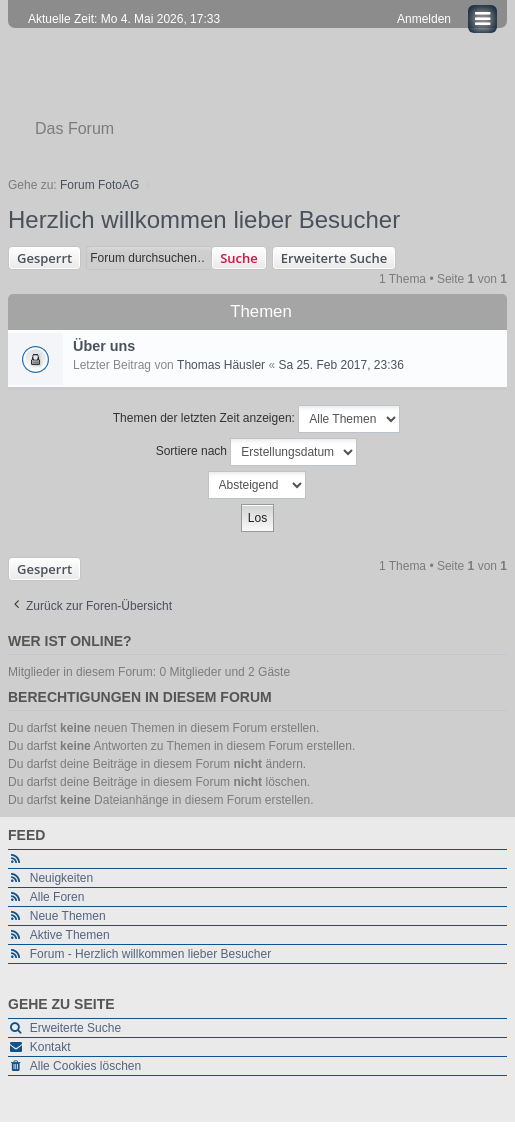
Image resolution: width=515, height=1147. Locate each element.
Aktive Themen (70, 935)
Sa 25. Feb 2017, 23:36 (340, 365)
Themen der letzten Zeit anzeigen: (256, 419)
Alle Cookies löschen (85, 1066)
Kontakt (50, 1047)
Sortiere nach (257, 452)
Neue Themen (68, 916)
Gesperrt (44, 258)
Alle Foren (57, 897)
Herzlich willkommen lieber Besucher (204, 219)
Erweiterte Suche (334, 258)
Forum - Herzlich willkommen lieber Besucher (150, 954)
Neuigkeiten (61, 878)
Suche (239, 258)
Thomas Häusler (221, 365)
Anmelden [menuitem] (424, 19)
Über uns (104, 346)
